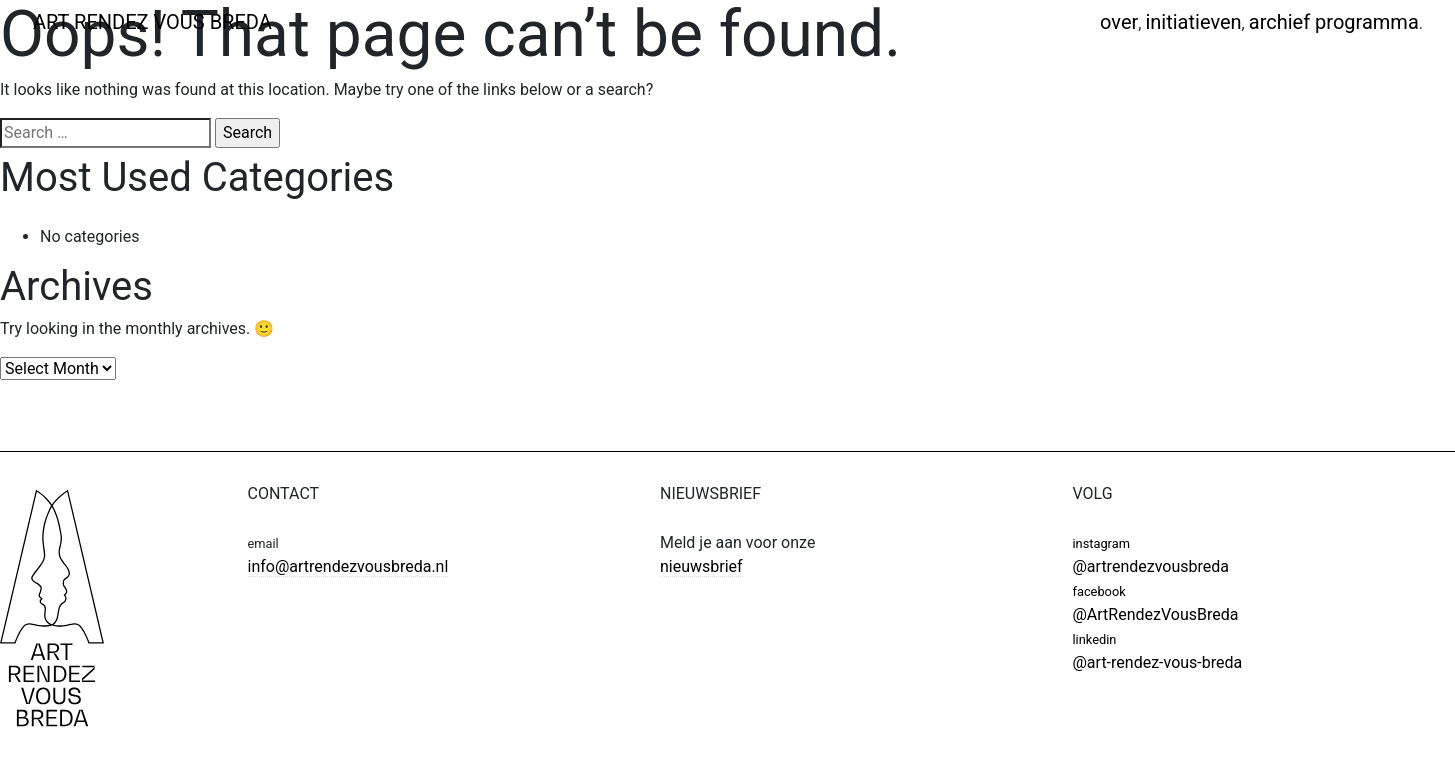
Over (1119, 22)
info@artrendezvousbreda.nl (348, 566)
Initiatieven (1193, 22)
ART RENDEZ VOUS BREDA (152, 22)
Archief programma (1334, 22)
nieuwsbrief (701, 566)
